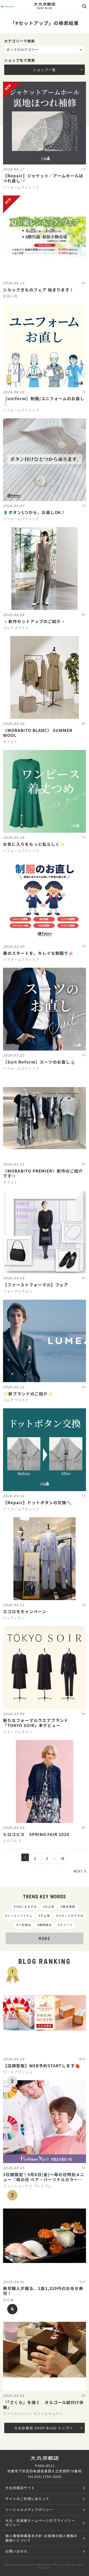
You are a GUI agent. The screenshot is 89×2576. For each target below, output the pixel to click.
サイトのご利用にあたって (27, 2498)
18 (64, 1858)
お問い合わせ (16, 2551)
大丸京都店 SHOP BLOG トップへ (48, 2427)
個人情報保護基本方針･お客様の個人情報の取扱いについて (41, 2538)
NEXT (80, 1871)
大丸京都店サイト (20, 2487)
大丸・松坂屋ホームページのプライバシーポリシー (40, 2522)
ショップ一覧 (57, 69)
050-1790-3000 (47, 2476)
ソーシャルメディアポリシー (29, 2509)
